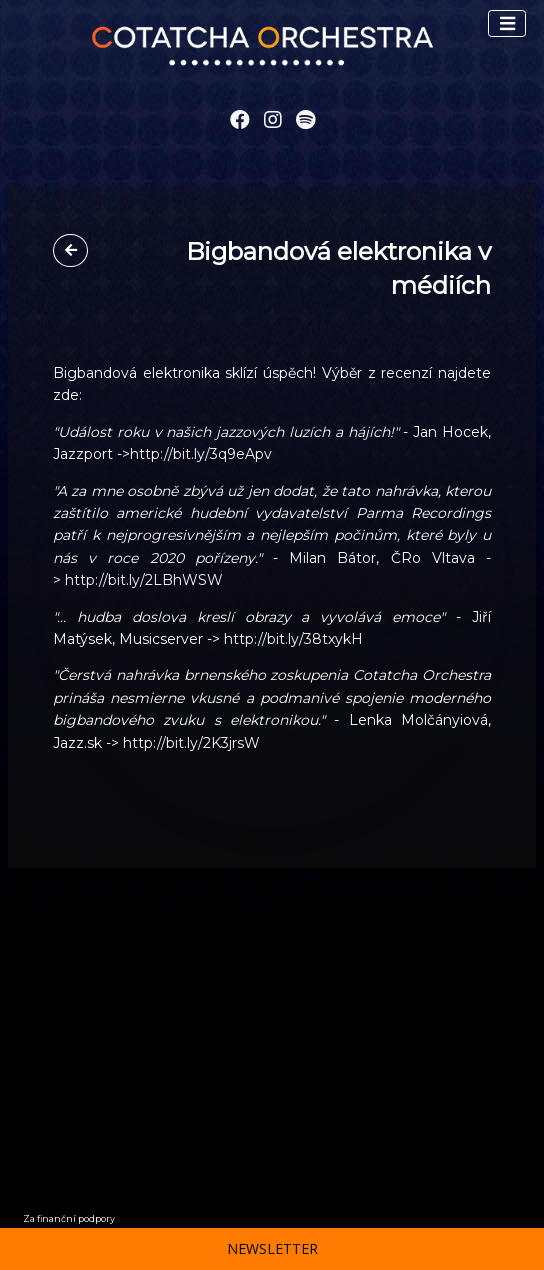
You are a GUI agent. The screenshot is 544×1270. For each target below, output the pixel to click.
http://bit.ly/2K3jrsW (191, 743)
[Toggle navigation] (507, 23)
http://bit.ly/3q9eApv (201, 454)
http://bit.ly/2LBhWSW (144, 580)
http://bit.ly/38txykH (293, 639)
